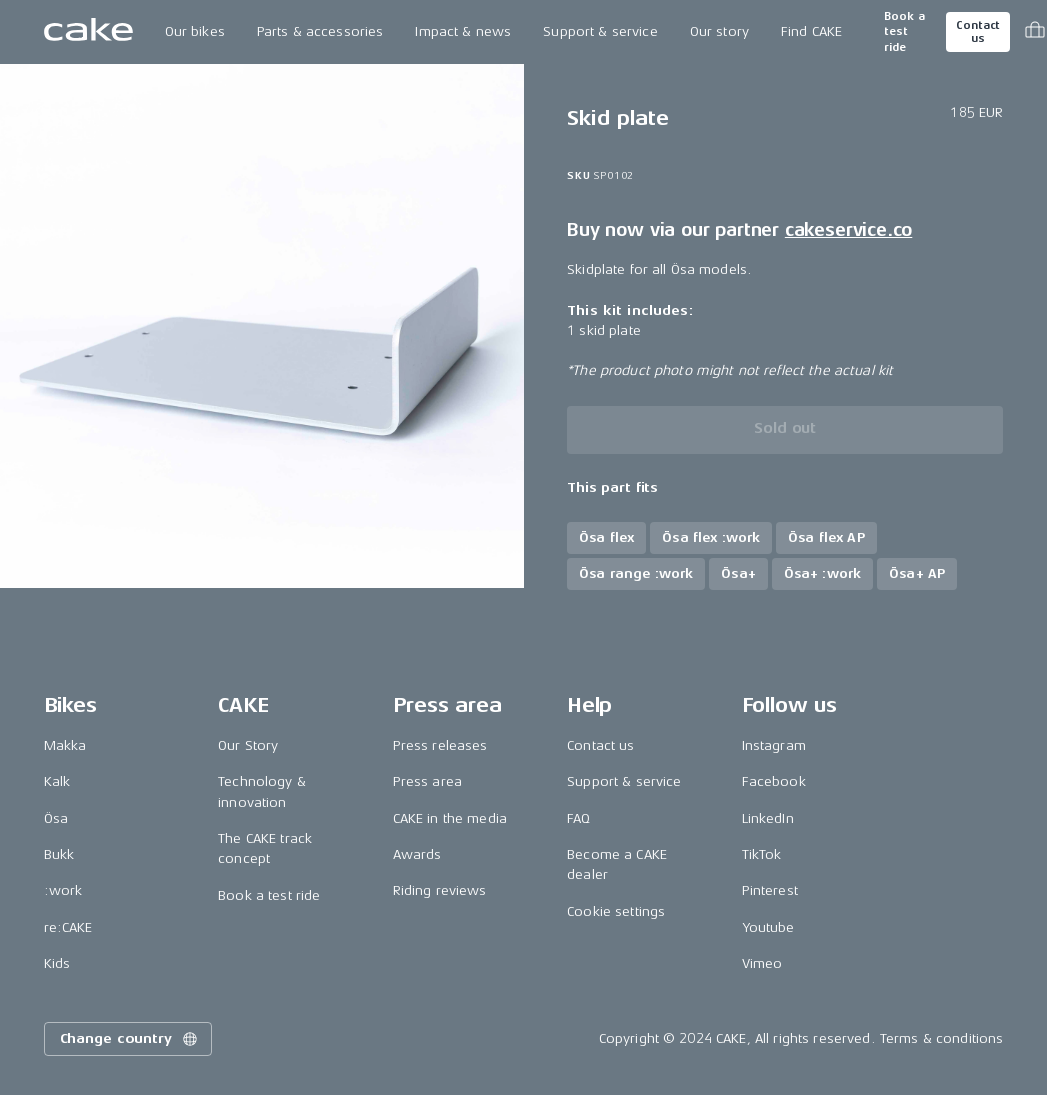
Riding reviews (440, 890)
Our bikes (195, 31)
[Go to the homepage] (88, 32)
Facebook (774, 781)
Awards (417, 854)
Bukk (59, 854)
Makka (65, 745)
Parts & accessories (320, 31)
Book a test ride (904, 32)
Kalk (57, 781)
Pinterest (770, 890)
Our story (719, 31)
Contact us (978, 32)
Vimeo (762, 963)
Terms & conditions (942, 1038)
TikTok (762, 854)
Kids (57, 963)
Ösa (56, 818)
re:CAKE (68, 927)
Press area (427, 781)
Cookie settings (616, 911)
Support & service (600, 31)
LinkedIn (768, 818)
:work (63, 890)
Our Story (248, 745)
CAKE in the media (450, 818)
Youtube (768, 927)
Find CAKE (811, 31)
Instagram (774, 745)
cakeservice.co (848, 230)
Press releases (440, 745)
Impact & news (463, 31)
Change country (130, 1039)
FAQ (578, 818)
